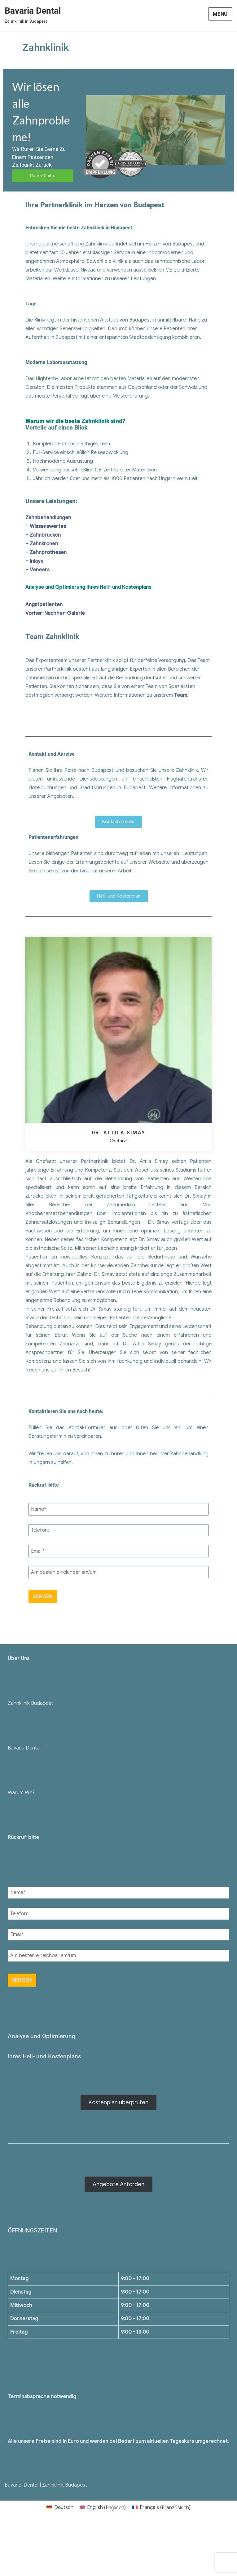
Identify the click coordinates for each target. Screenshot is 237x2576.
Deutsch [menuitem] (63, 2507)
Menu (220, 14)
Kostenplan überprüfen (118, 2102)
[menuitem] (59, 2507)
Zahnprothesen (48, 552)
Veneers (40, 570)
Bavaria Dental (33, 11)
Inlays (36, 561)
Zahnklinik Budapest (30, 1703)
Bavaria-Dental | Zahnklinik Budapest (46, 2485)
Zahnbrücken (45, 535)
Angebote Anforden (118, 2184)
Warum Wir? (21, 1793)
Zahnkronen (44, 544)
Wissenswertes (48, 526)
